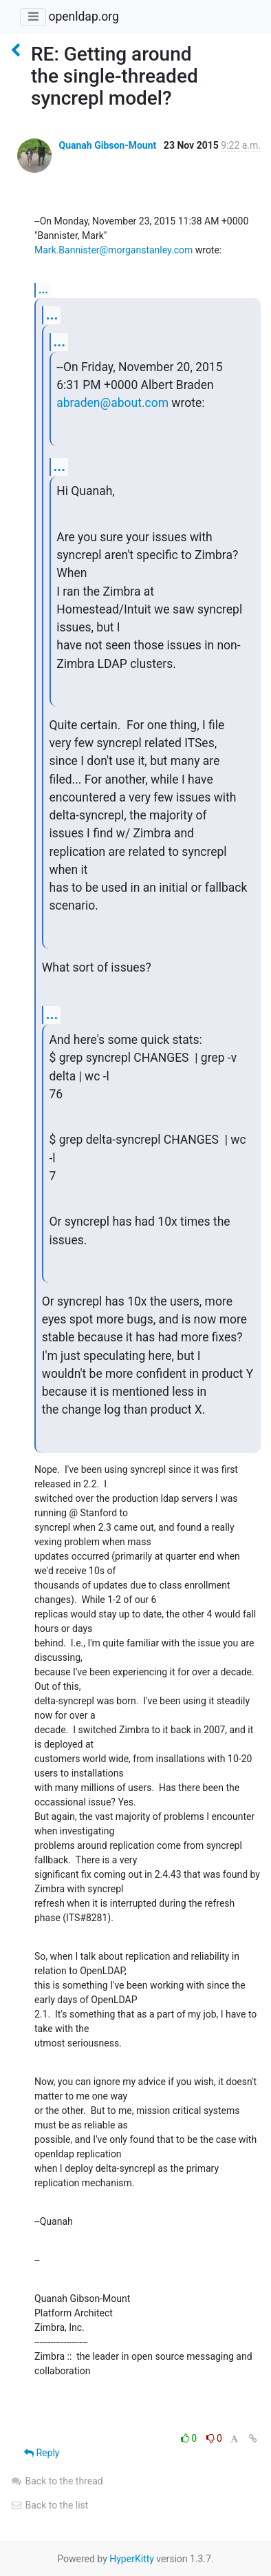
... (43, 289)
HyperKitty (131, 2558)
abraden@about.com (112, 403)
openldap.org (83, 16)
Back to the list (49, 2505)
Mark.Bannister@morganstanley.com (113, 249)
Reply (41, 2452)
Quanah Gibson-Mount (107, 145)
